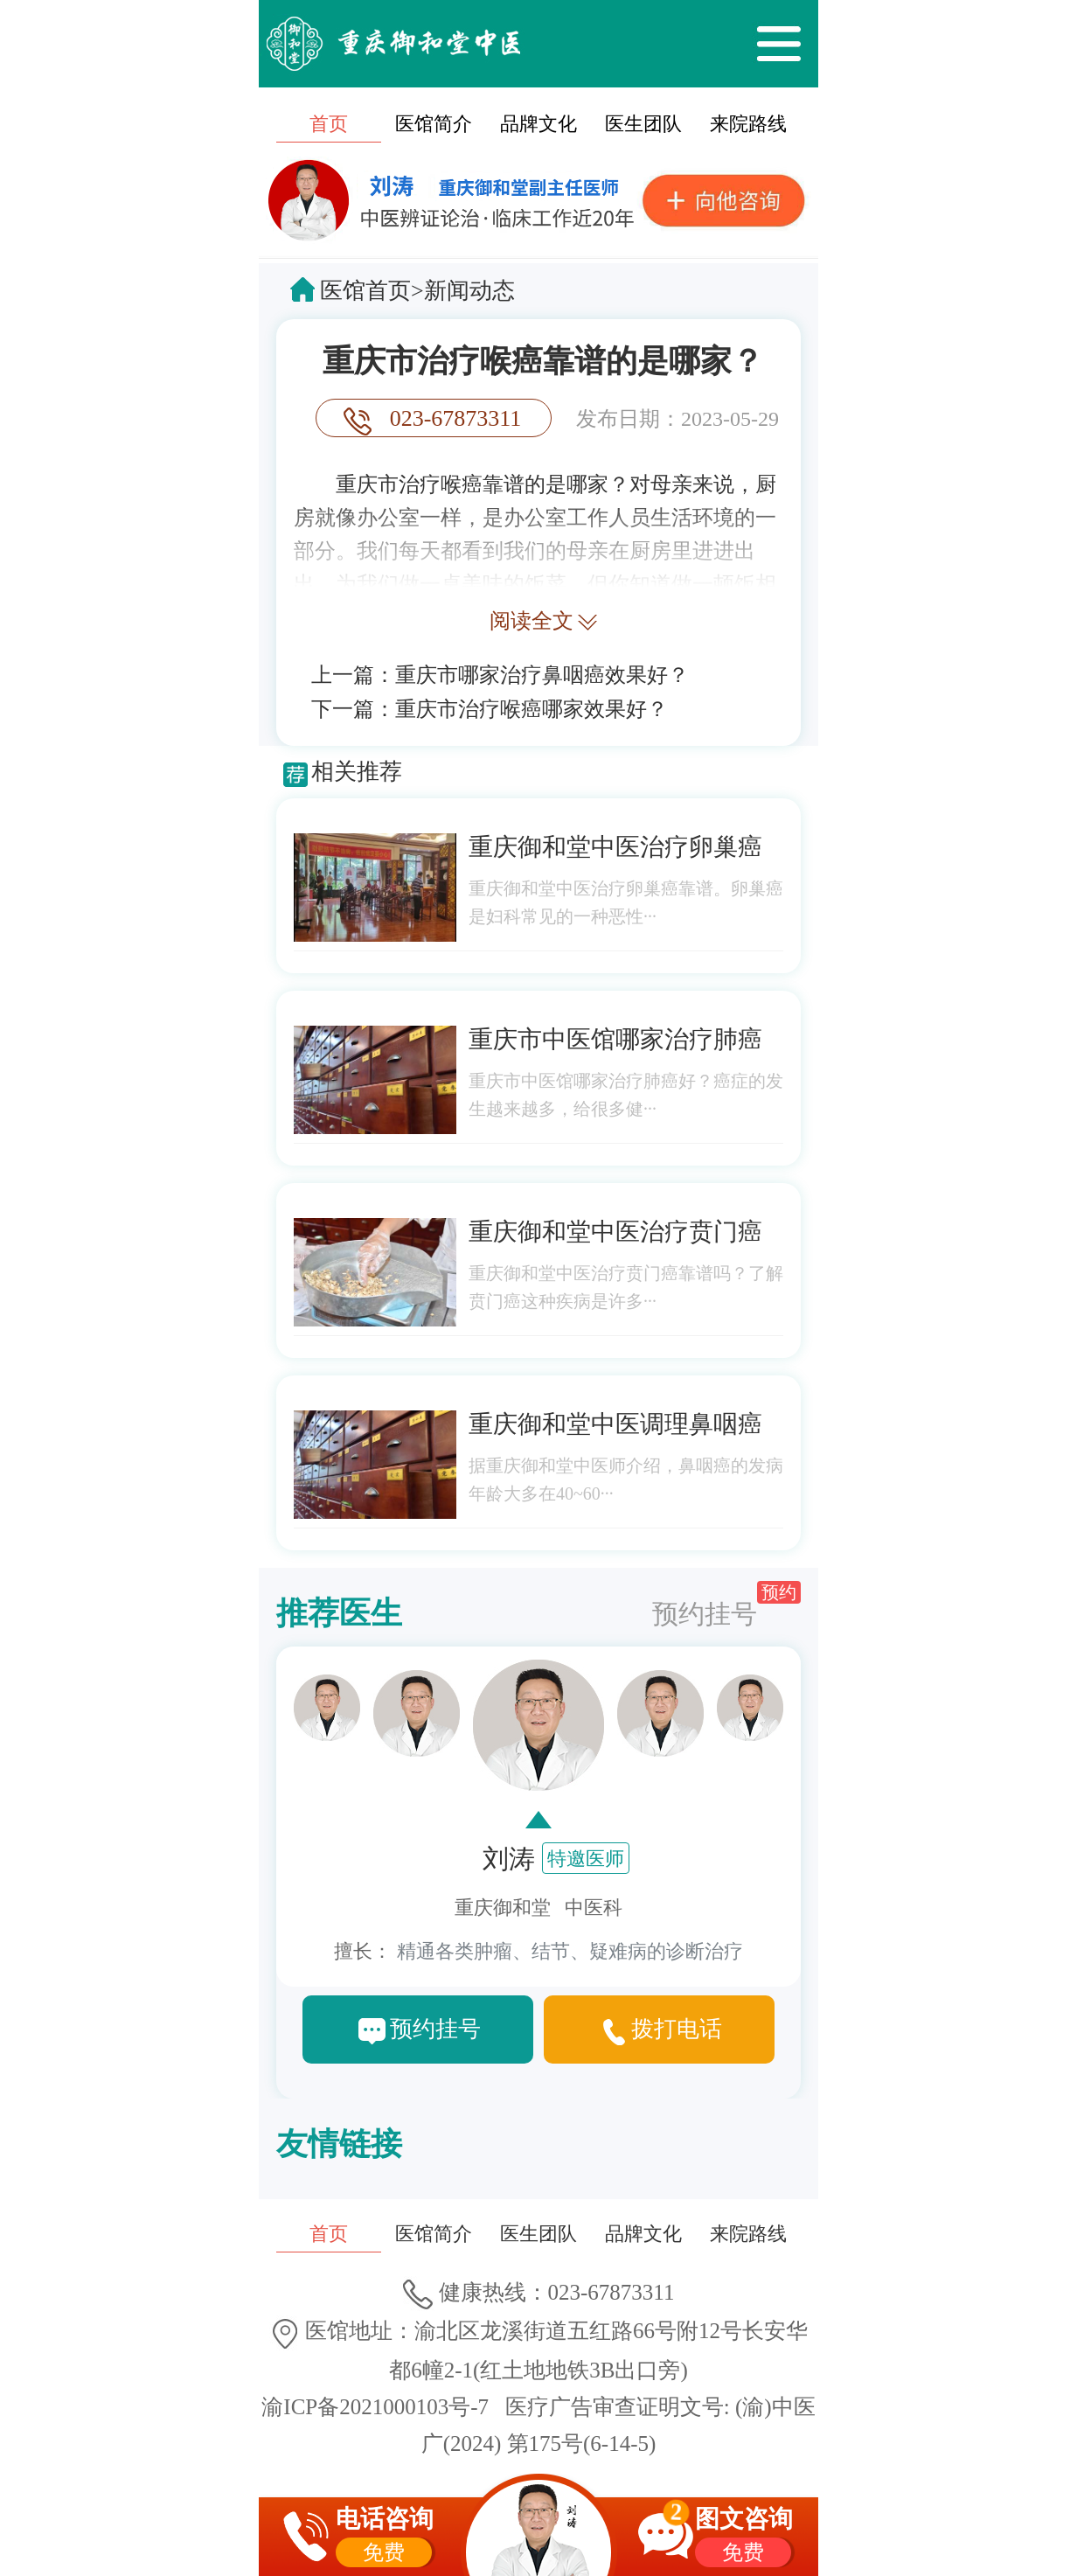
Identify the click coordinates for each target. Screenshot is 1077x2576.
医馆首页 (365, 290)
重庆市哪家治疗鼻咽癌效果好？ (542, 675)
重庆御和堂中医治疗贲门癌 (615, 1231)
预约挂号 (726, 1604)
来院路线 (748, 124)
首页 (328, 124)
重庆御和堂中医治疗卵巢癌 (615, 846)
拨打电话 (676, 2029)
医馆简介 (433, 124)
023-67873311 (456, 418)
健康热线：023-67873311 (539, 2292)
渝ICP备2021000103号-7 (375, 2407)
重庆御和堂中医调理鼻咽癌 (615, 1424)
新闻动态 (469, 290)
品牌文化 (538, 124)
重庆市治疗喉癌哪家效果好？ (531, 709)
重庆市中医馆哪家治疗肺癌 (615, 1039)
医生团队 (643, 124)
